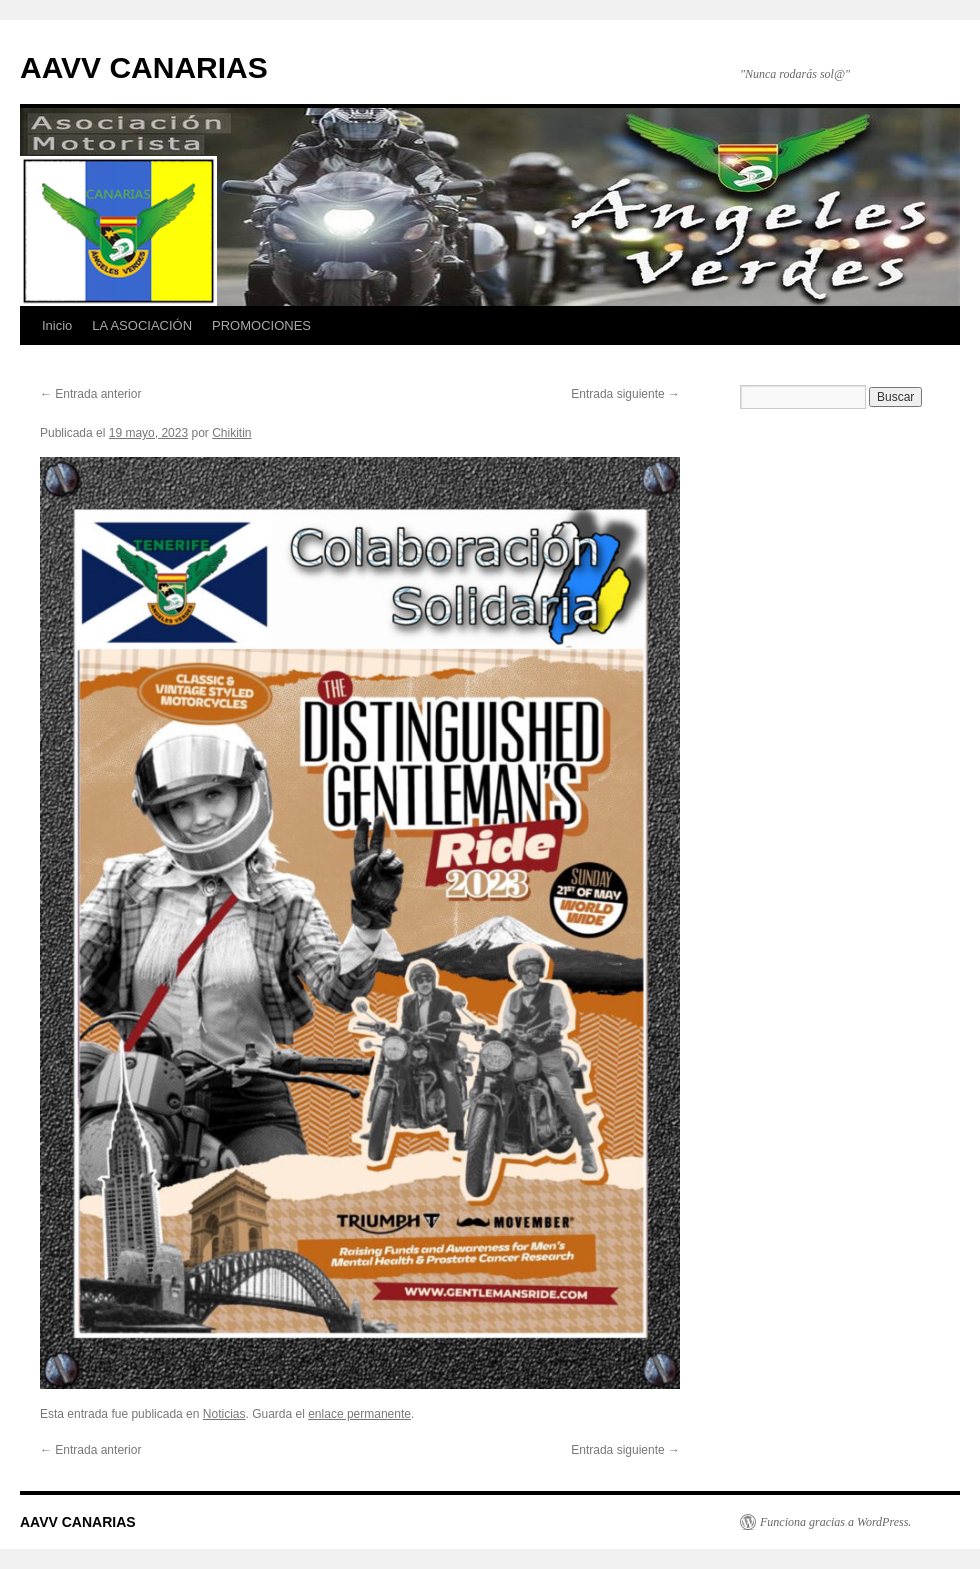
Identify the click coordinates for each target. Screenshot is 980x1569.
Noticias (224, 1414)
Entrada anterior (90, 394)
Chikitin (231, 433)
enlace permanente (359, 1414)
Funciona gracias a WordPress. (835, 1522)
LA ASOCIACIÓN (142, 325)
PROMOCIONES (261, 325)
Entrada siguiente (625, 394)
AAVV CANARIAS (144, 67)
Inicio (57, 325)
